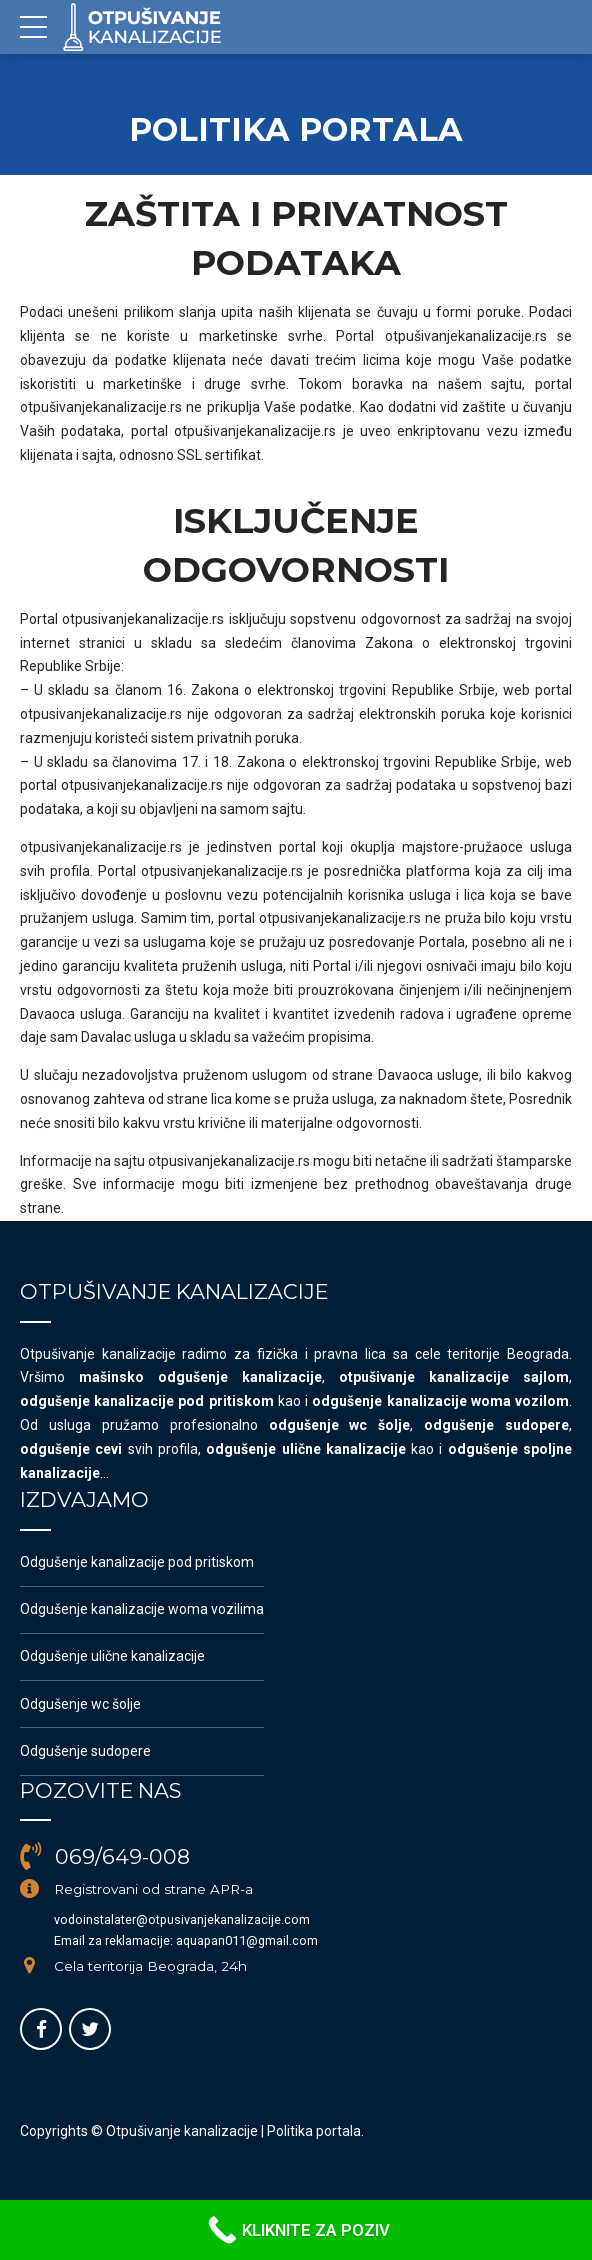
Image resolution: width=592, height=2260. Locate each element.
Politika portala (314, 2131)
